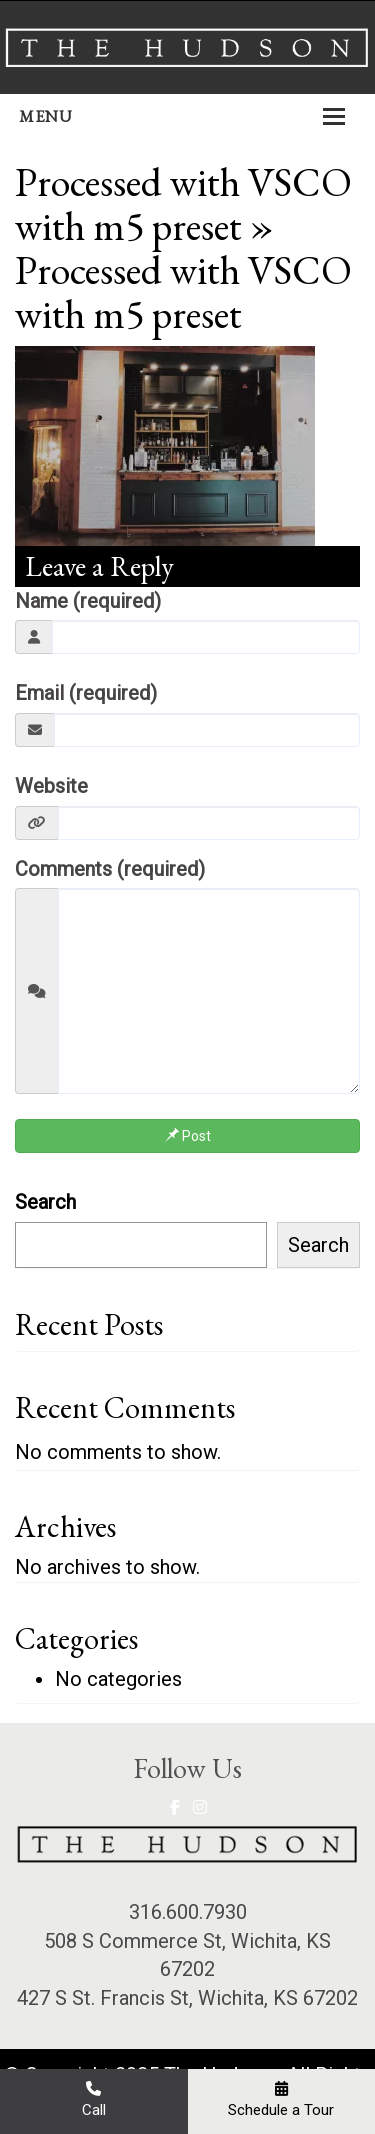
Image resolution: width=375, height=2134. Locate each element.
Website (51, 786)
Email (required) (86, 693)
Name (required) (88, 601)
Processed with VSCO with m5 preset (183, 204)
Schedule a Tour (281, 2099)
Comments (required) (110, 869)
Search (45, 1202)
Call (94, 2099)
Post (188, 1136)
